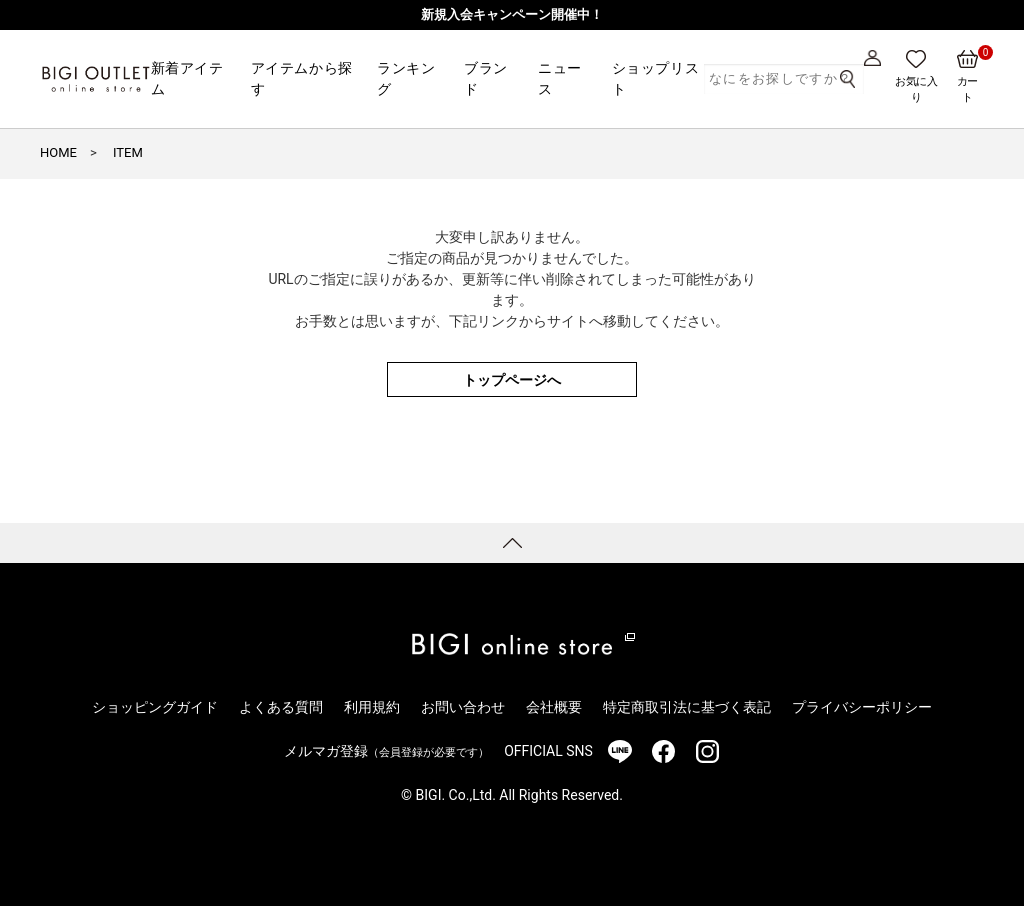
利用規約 (372, 707)
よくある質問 (281, 707)
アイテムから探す (302, 78)
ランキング (406, 78)
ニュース (560, 78)
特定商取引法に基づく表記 (687, 707)
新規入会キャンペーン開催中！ (512, 14)
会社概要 (554, 707)
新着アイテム (187, 78)
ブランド (486, 78)
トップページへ (512, 380)
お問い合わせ (463, 707)
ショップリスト (655, 78)
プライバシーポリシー (862, 707)
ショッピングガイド (155, 707)
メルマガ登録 (386, 751)
